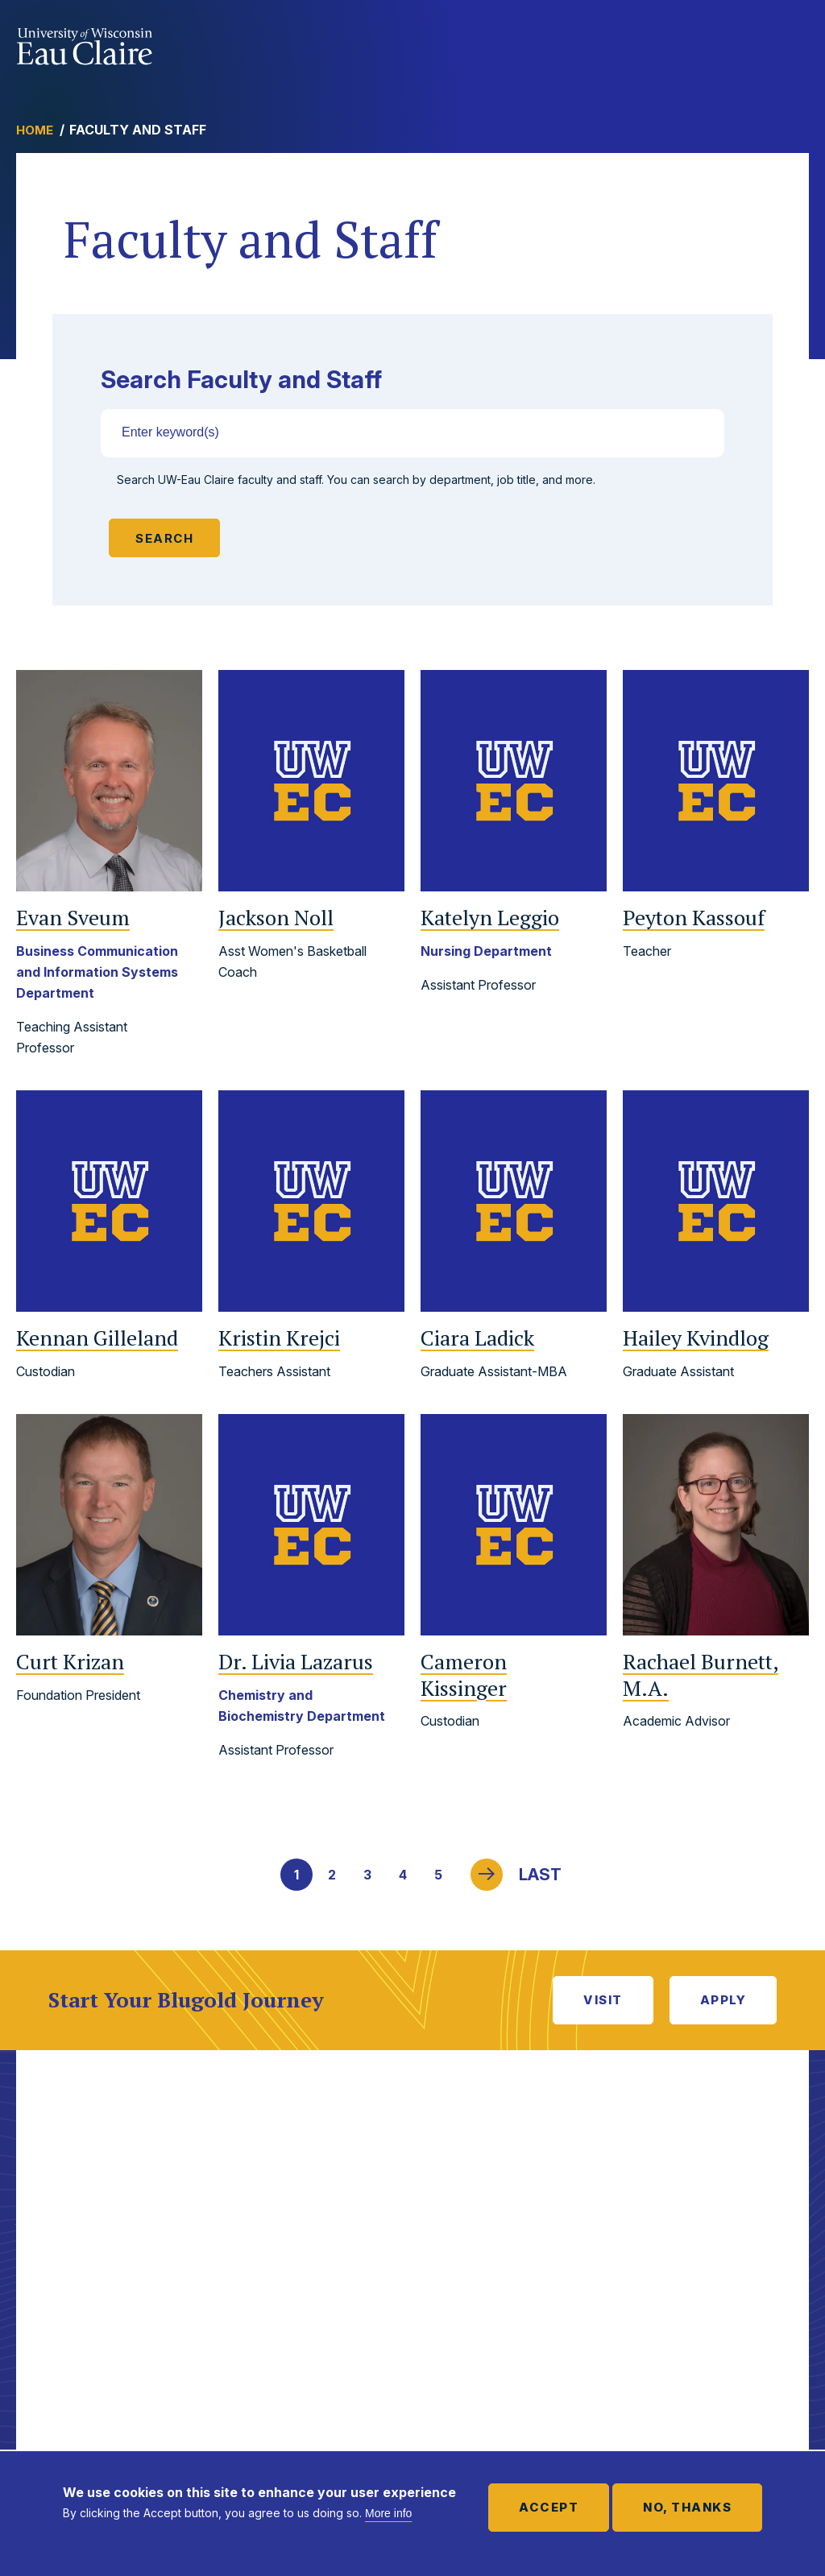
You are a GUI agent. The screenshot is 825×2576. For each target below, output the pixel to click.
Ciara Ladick (477, 1338)
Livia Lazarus (295, 1661)
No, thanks (687, 2507)
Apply (723, 1999)
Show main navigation (793, 43)
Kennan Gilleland (97, 1338)
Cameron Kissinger (464, 1674)
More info (388, 2513)
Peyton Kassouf (694, 917)
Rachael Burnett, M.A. (700, 1674)
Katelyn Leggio (490, 917)
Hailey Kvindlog (696, 1338)
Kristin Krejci (279, 1338)
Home (34, 130)
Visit (603, 1999)
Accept (548, 2507)
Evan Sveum (73, 917)
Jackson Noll (276, 917)
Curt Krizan (70, 1661)
